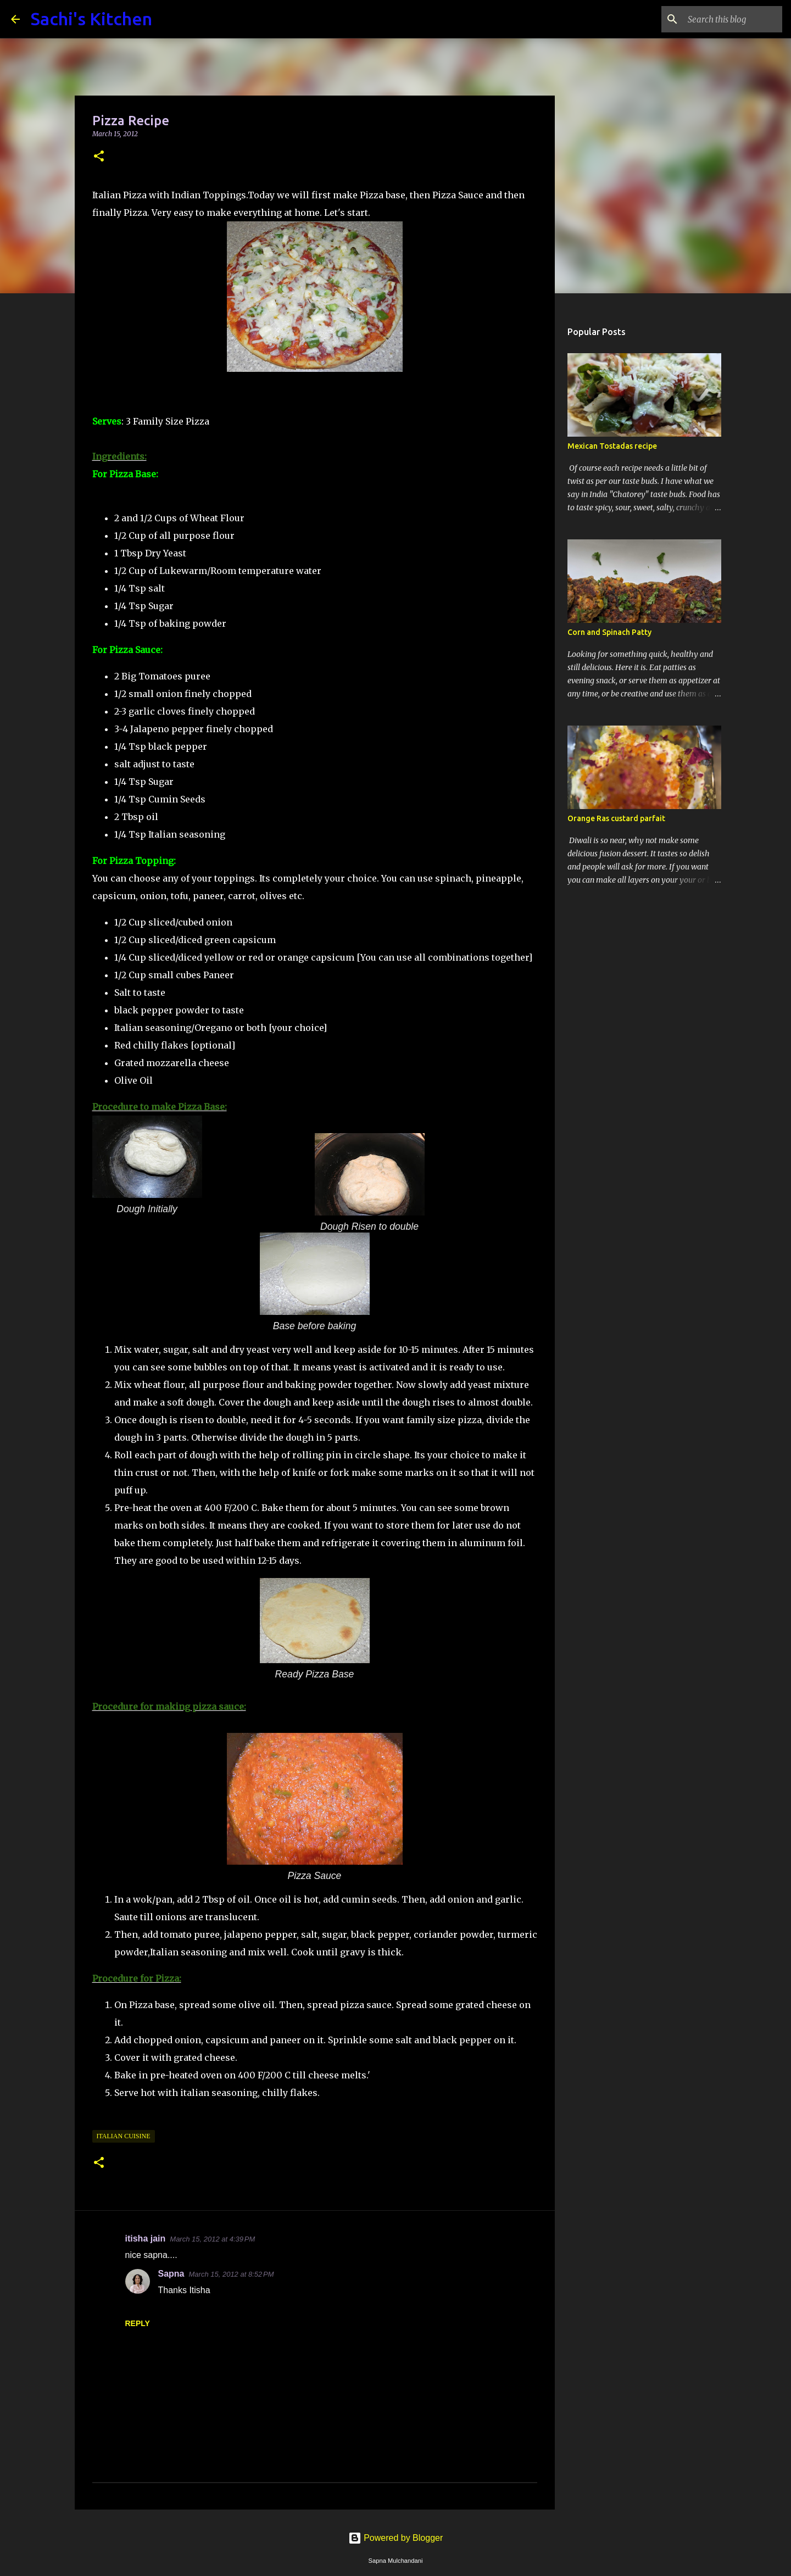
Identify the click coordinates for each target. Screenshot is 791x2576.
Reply (137, 2323)
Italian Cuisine (124, 2136)
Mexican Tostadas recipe (612, 446)
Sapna (171, 2273)
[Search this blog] (724, 19)
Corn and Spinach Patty (609, 632)
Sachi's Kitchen (91, 19)
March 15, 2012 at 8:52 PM (231, 2274)
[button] (98, 156)
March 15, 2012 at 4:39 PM (212, 2239)
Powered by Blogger (395, 2537)
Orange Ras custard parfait (616, 818)
